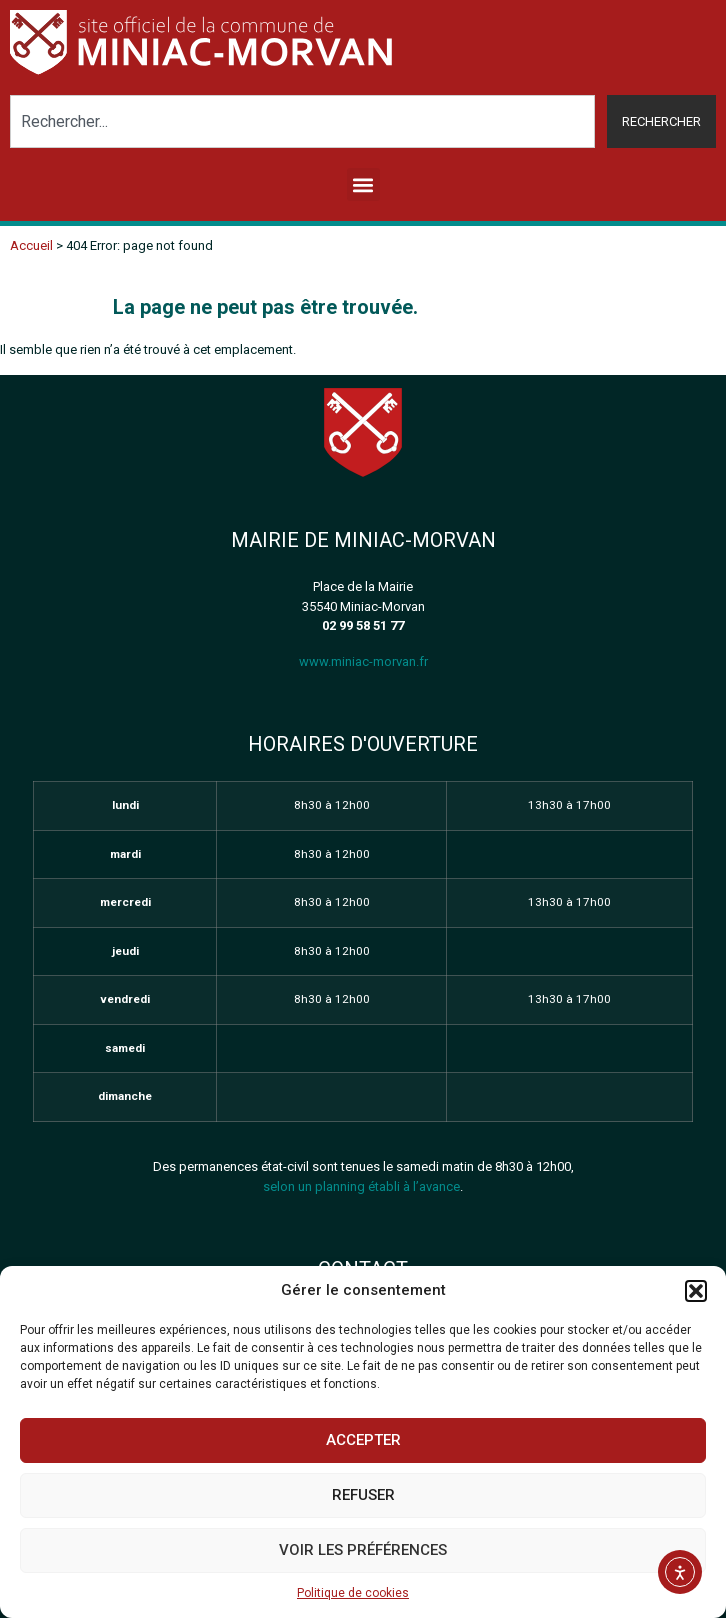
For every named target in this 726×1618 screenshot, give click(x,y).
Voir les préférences (363, 1550)
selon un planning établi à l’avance (361, 1186)
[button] (696, 1291)
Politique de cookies (353, 1593)
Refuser (363, 1495)
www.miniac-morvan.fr (363, 661)
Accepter (363, 1440)
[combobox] (302, 121)
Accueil (31, 245)
